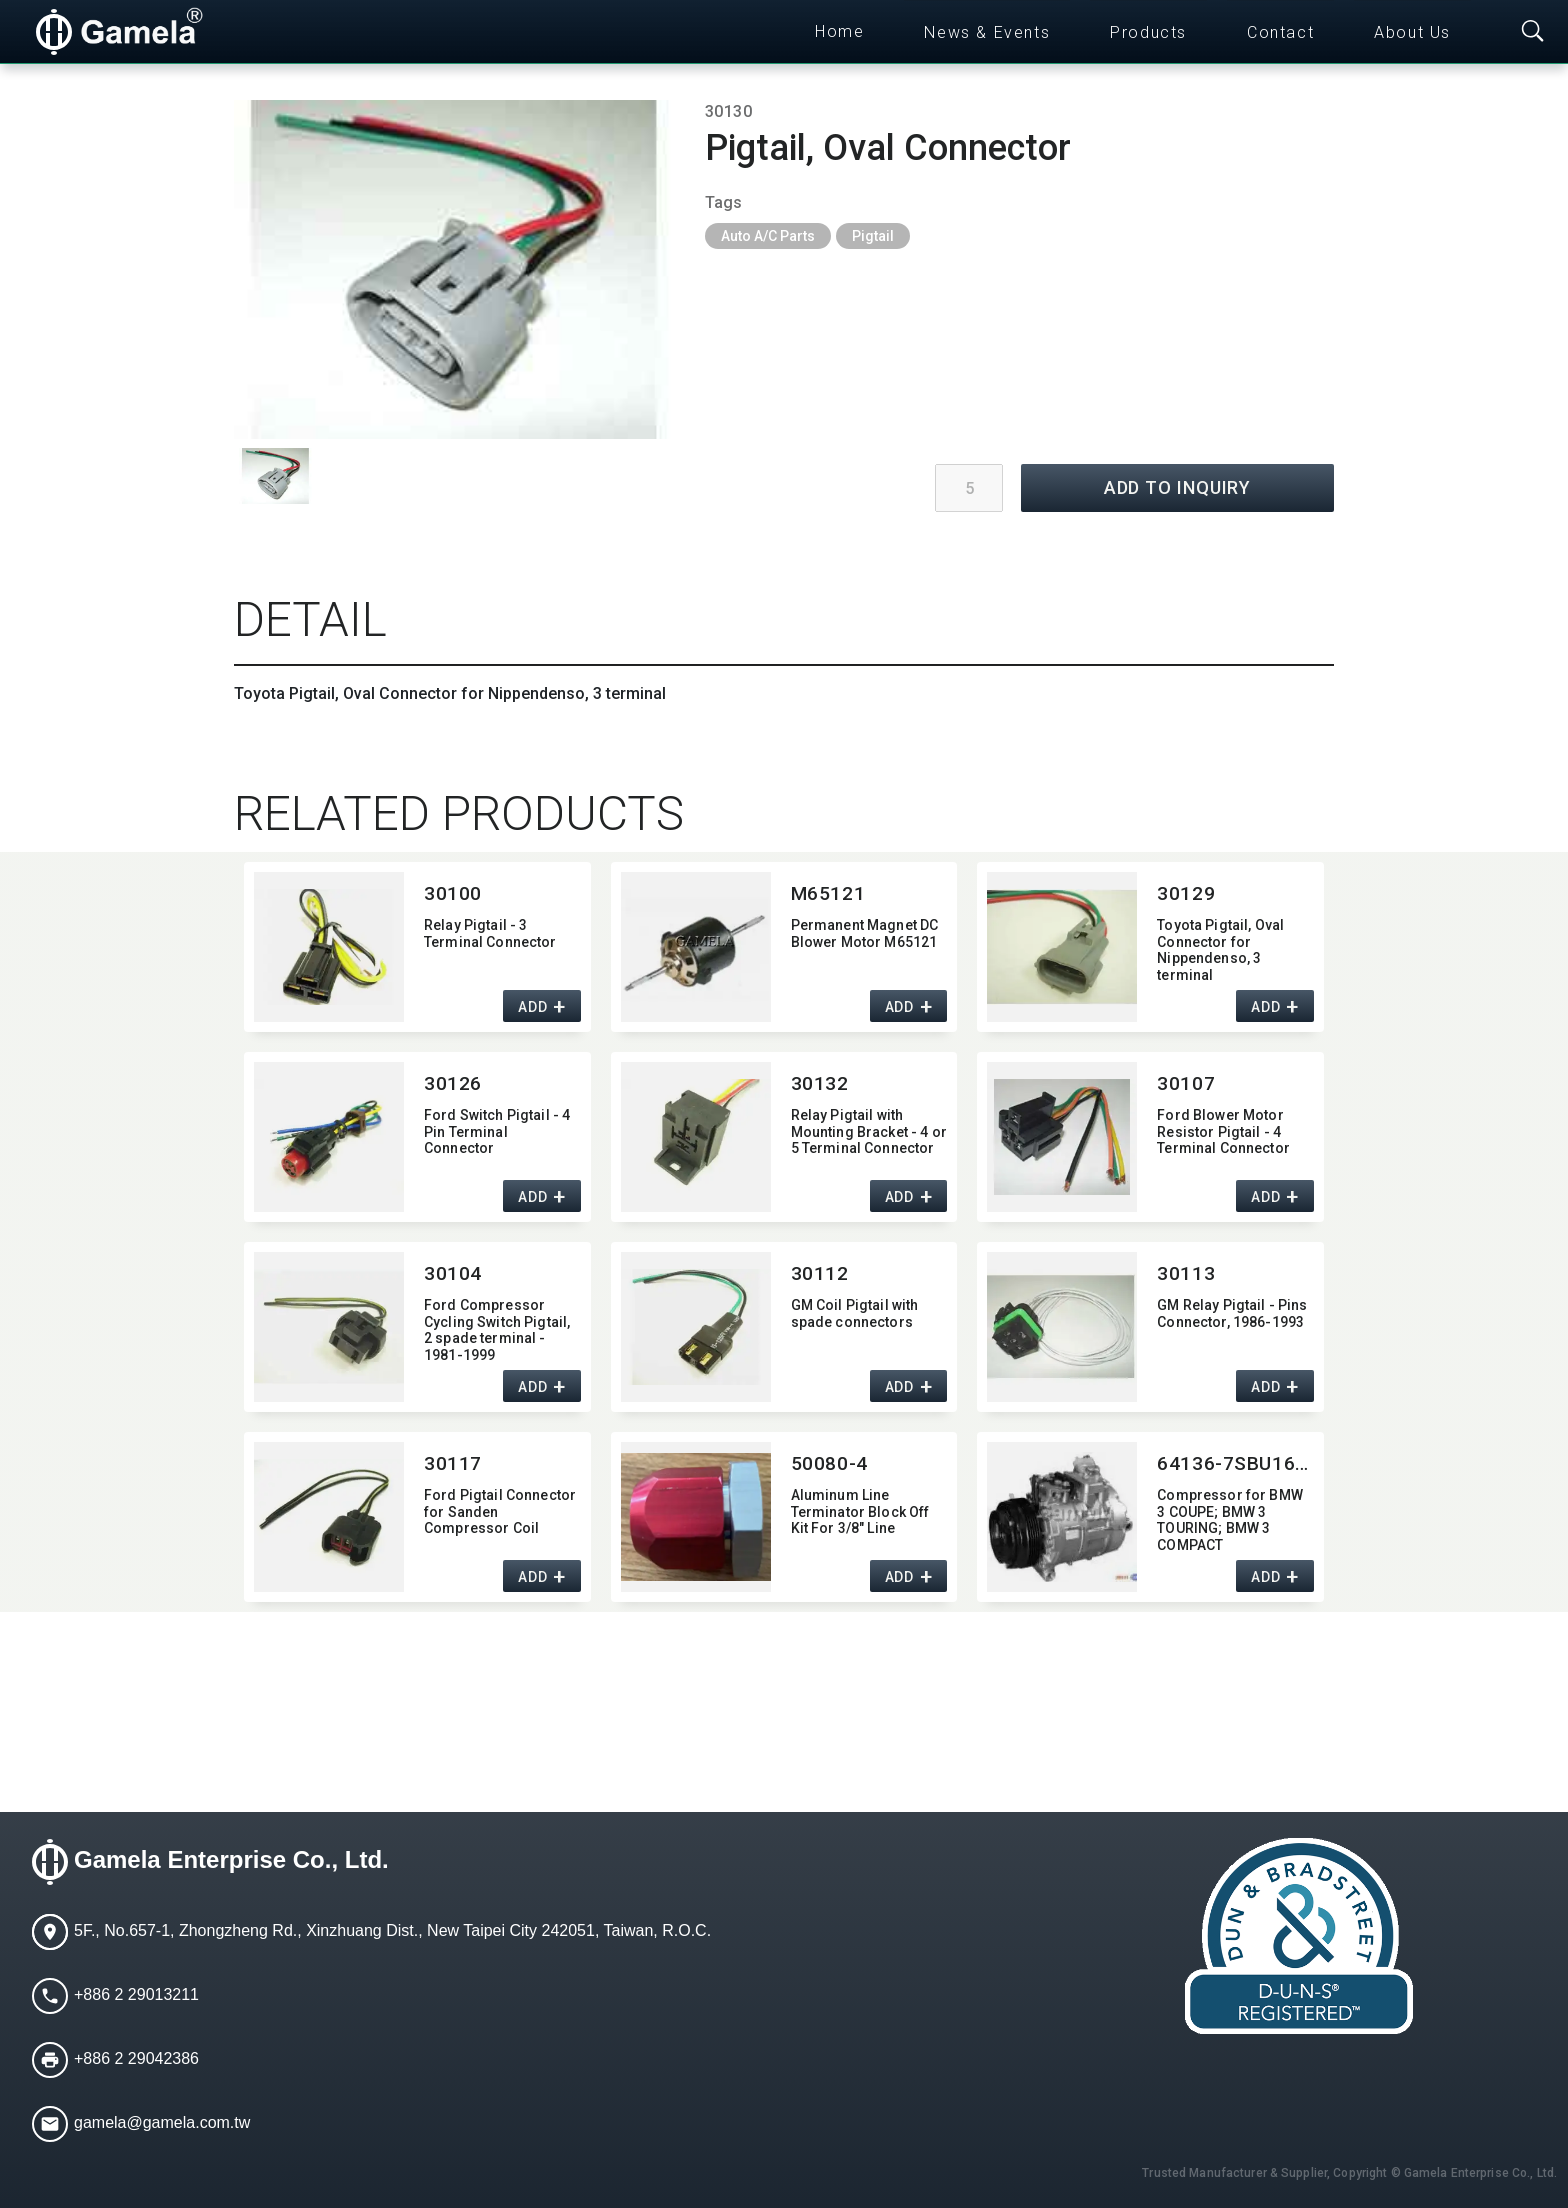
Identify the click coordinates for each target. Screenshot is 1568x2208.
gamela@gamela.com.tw (162, 2122)
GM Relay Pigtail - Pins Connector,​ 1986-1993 (1232, 1313)
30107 (1186, 1083)
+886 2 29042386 (136, 2058)
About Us (1412, 32)
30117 (453, 1463)
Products (1148, 32)
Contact (1280, 32)
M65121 (828, 893)
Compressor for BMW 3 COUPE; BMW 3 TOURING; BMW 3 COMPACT (1230, 1518)
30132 (820, 1083)
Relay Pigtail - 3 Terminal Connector (490, 933)
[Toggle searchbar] (1533, 32)
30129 (1186, 893)
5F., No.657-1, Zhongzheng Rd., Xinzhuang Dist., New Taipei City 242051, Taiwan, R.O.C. (392, 1930)
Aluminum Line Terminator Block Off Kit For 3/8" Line (860, 1512)
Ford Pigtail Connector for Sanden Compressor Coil (500, 1512)
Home (839, 31)
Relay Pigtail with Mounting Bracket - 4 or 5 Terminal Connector (869, 1132)
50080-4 (829, 1463)
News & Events (987, 32)
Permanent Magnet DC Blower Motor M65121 (865, 933)
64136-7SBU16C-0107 (1235, 1463)
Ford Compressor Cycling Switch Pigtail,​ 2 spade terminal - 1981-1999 (497, 1328)
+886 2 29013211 (136, 1994)
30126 (453, 1083)
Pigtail (873, 236)
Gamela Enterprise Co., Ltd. (231, 1859)
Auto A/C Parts (768, 236)
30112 (820, 1273)
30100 (453, 893)
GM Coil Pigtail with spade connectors (855, 1313)
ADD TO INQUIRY (1178, 487)
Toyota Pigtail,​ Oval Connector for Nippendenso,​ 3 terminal (1220, 948)
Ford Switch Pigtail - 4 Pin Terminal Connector (497, 1132)
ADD (532, 1007)
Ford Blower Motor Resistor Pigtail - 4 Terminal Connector (1223, 1132)
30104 (453, 1273)
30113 (1186, 1273)
